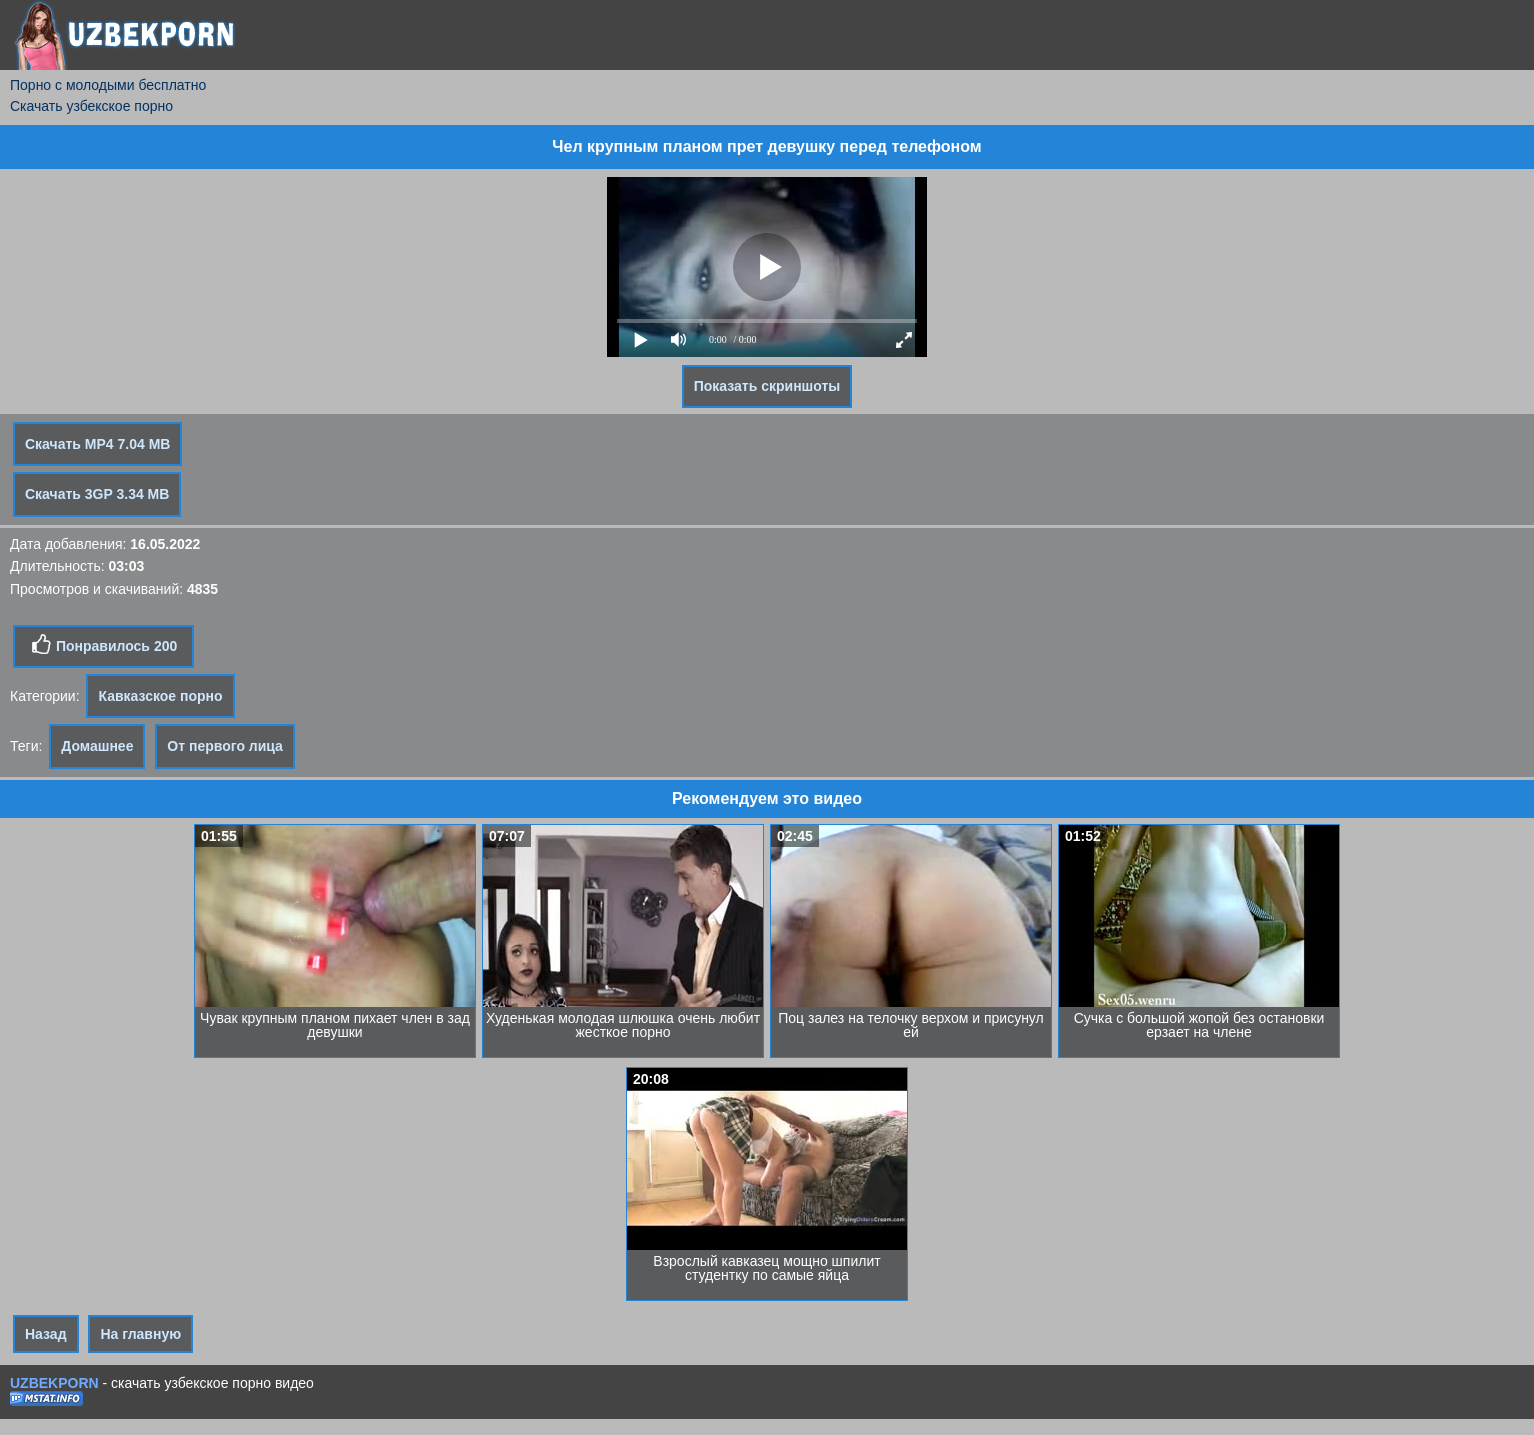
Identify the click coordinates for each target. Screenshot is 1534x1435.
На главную (140, 1334)
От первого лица (225, 746)
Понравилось (103, 645)
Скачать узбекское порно (91, 106)
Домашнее (97, 746)
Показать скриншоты (767, 386)
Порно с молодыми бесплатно (108, 85)
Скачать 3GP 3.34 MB (97, 494)
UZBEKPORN (54, 1383)
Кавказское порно (160, 696)
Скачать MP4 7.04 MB (97, 444)
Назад (46, 1334)
